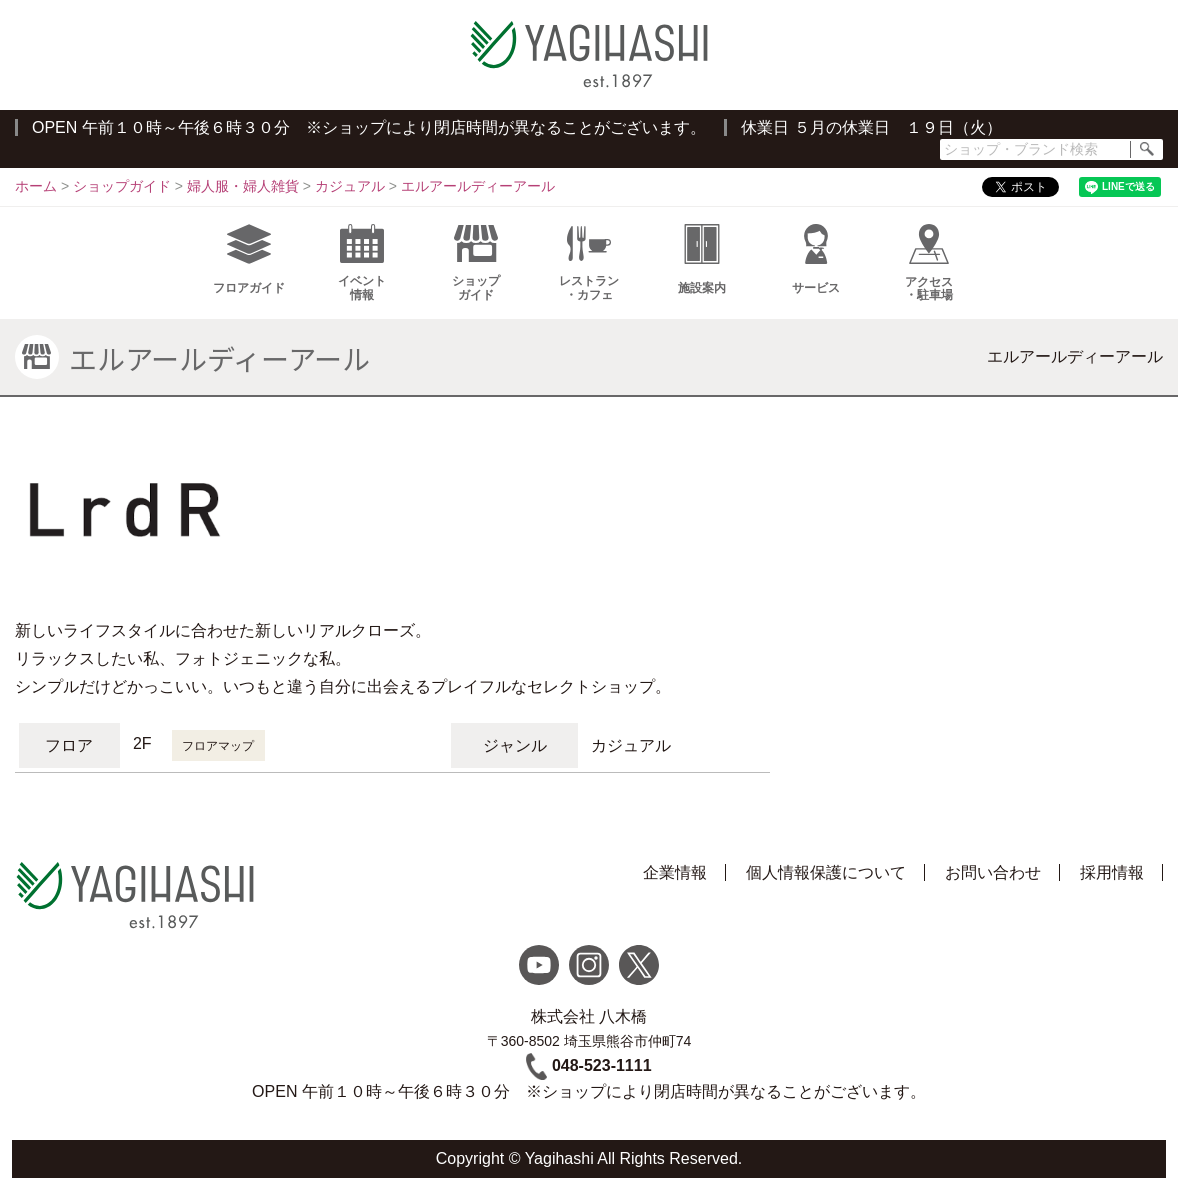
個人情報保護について (826, 872)
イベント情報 (362, 263)
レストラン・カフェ (589, 263)
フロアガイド (249, 259)
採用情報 (1112, 872)
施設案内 (702, 259)
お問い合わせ (993, 872)
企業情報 (675, 872)
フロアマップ (218, 746)
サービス (816, 259)
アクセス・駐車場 (929, 263)
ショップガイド (476, 263)
